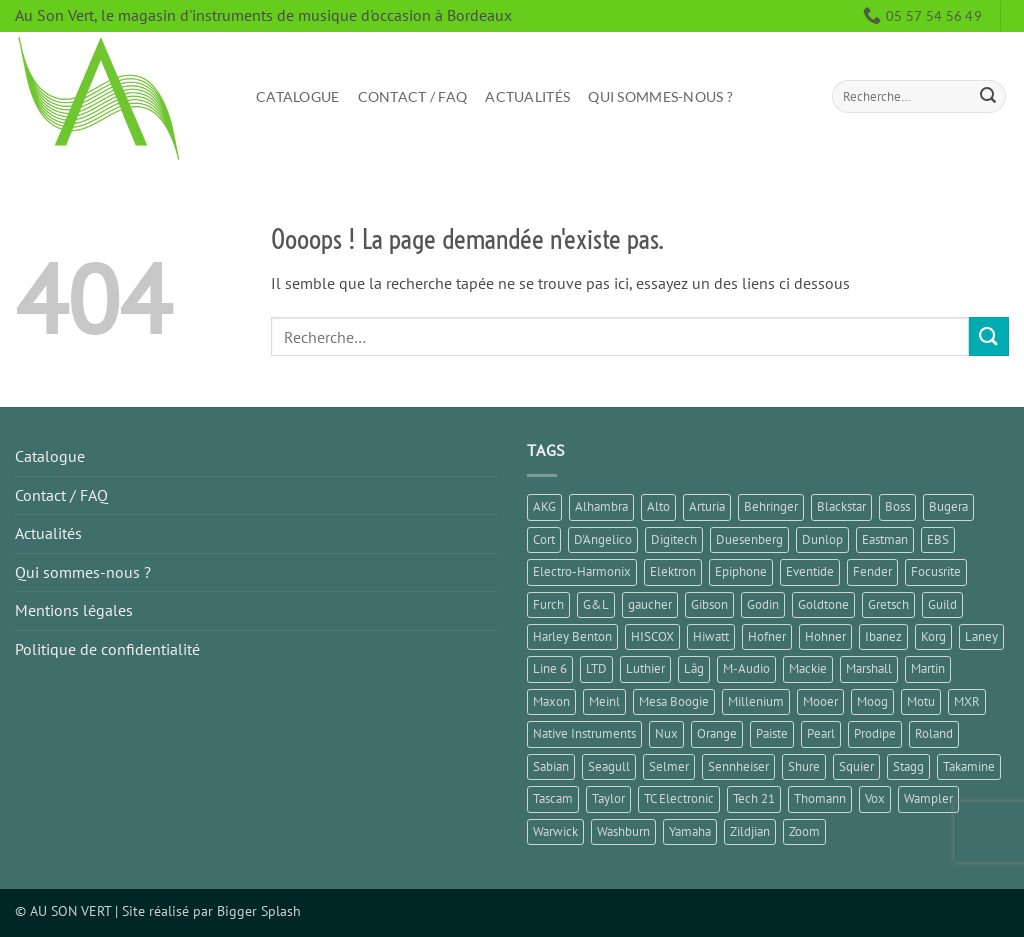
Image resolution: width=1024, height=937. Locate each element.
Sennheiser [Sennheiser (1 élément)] (738, 766)
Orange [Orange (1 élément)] (717, 733)
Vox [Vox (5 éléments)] (875, 798)
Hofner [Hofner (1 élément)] (767, 636)
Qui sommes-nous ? (660, 96)
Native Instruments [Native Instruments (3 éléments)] (584, 733)
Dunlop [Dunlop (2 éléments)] (822, 539)
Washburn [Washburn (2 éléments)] (623, 831)
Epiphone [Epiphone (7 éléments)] (741, 571)
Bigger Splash (259, 910)
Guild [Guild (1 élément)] (942, 604)
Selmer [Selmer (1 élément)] (669, 766)
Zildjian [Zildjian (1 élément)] (750, 831)
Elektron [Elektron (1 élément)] (673, 571)
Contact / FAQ (413, 96)
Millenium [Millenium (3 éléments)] (756, 701)
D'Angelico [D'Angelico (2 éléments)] (603, 539)
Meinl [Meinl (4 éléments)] (604, 701)
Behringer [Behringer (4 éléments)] (771, 506)
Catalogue (298, 96)
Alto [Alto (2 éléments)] (658, 506)
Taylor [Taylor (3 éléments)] (608, 798)
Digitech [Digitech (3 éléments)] (674, 539)
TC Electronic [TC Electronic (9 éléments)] (679, 798)
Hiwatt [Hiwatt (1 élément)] (711, 636)
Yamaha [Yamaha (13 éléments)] (690, 831)
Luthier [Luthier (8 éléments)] (645, 668)
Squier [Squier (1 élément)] (856, 766)
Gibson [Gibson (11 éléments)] (709, 604)
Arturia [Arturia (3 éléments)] (707, 506)
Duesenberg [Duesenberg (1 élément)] (749, 539)
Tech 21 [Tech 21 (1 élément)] (754, 798)
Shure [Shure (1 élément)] (804, 766)
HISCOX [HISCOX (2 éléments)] (652, 636)
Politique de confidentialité (107, 649)
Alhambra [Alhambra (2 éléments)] (601, 506)
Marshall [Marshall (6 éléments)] (869, 668)
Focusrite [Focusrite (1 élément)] (936, 571)
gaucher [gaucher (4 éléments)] (650, 604)
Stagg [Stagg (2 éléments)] (908, 766)
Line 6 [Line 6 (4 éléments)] (550, 668)
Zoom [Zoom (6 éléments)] (804, 831)
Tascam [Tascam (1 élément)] (553, 798)
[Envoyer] (988, 97)
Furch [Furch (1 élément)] (548, 604)
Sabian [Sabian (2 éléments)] (551, 766)
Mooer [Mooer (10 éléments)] (820, 701)
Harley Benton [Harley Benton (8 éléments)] (572, 636)
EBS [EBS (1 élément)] (938, 539)
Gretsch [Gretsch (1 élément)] (888, 604)
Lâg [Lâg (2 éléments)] (694, 668)
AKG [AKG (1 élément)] (544, 506)
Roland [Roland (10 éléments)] (934, 733)
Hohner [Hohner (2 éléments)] (825, 636)
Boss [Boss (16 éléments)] (897, 506)
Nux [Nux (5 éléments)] (666, 733)
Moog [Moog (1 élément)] (872, 701)
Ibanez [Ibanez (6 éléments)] (883, 636)
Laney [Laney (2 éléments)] (981, 636)
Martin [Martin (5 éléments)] (928, 668)
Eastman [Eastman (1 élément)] (885, 539)
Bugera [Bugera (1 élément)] (948, 506)
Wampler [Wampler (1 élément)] (928, 798)
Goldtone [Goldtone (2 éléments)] (823, 604)
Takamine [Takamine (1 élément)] (969, 766)
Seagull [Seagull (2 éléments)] (609, 766)
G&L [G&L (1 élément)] (596, 604)
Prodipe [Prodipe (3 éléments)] (875, 733)
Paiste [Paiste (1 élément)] (772, 733)
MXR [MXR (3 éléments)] (967, 701)
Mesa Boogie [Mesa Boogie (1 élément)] (674, 701)
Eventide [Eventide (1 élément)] (810, 571)
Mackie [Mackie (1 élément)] (808, 668)
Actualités (527, 96)
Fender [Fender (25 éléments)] (872, 571)
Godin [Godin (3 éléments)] (763, 604)
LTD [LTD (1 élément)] (596, 668)
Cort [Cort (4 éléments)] (544, 539)
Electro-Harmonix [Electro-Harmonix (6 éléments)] (582, 571)
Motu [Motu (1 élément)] (921, 701)
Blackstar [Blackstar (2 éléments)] (841, 506)
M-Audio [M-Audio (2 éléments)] (746, 668)
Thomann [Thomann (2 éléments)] (820, 798)
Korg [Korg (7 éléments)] (933, 636)
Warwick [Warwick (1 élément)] (555, 831)
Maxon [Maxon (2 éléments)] (551, 701)
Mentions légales (74, 610)
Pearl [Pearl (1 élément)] (821, 733)
